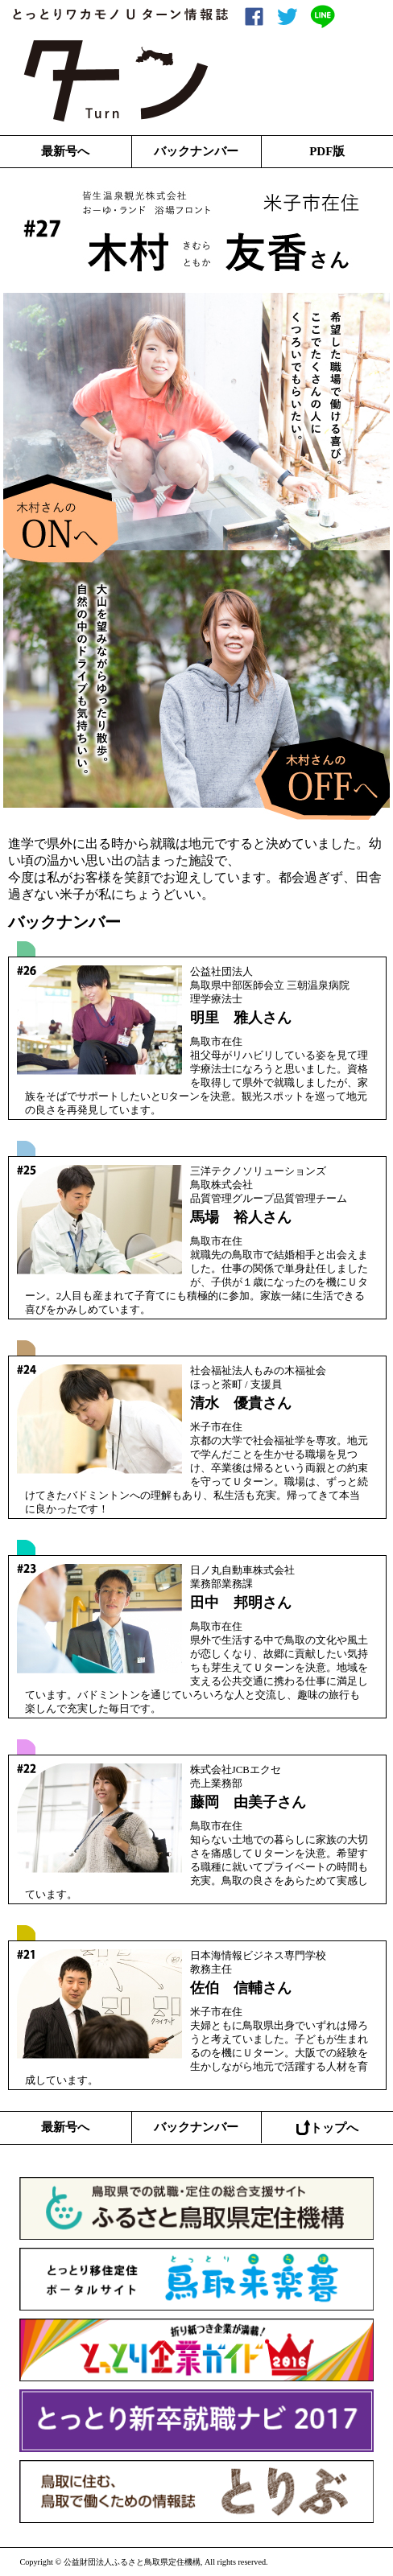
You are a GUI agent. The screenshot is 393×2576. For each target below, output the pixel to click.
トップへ (327, 2127)
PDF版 (327, 151)
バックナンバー (196, 151)
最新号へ (65, 151)
